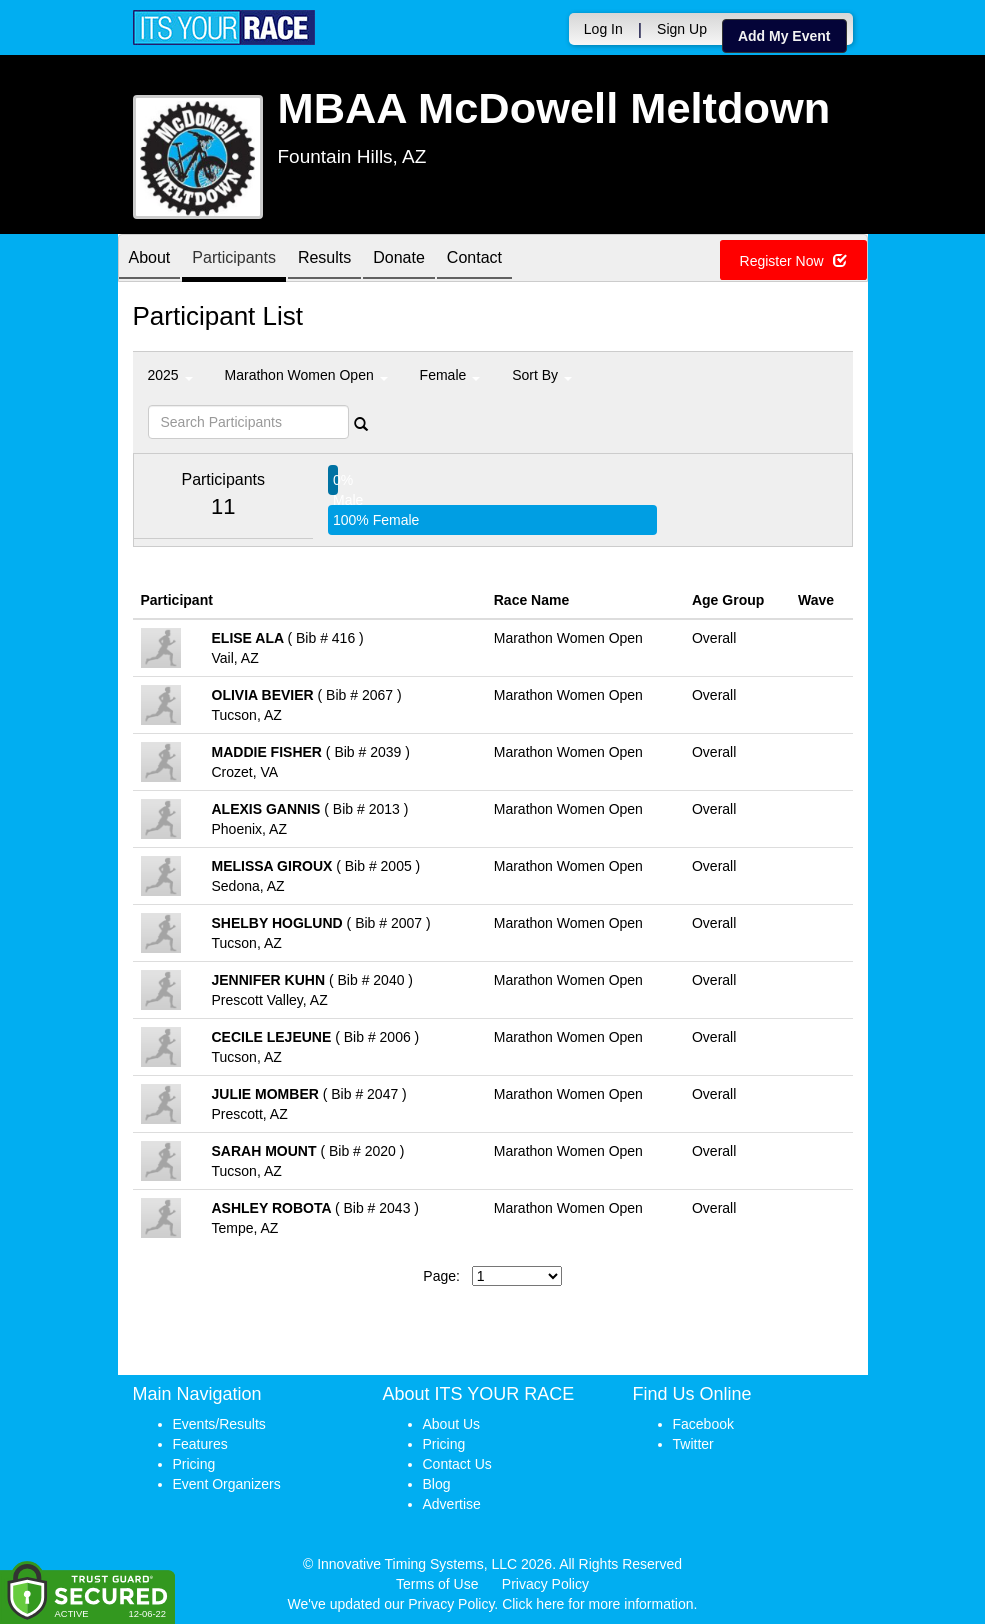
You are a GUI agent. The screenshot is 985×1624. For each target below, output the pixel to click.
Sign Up (682, 29)
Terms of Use (437, 1584)
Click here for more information (597, 1604)
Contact (474, 259)
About (150, 259)
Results (324, 259)
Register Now (793, 261)
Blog (437, 1484)
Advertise (452, 1504)
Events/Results (219, 1424)
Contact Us (457, 1464)
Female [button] (450, 375)
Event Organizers (227, 1484)
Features (200, 1444)
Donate (399, 259)
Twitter (693, 1444)
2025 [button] (170, 375)
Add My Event (784, 36)
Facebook (703, 1424)
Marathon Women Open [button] (306, 375)
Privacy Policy (545, 1584)
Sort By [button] (542, 375)
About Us (452, 1424)
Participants (234, 259)
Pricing (194, 1464)
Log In (603, 29)
